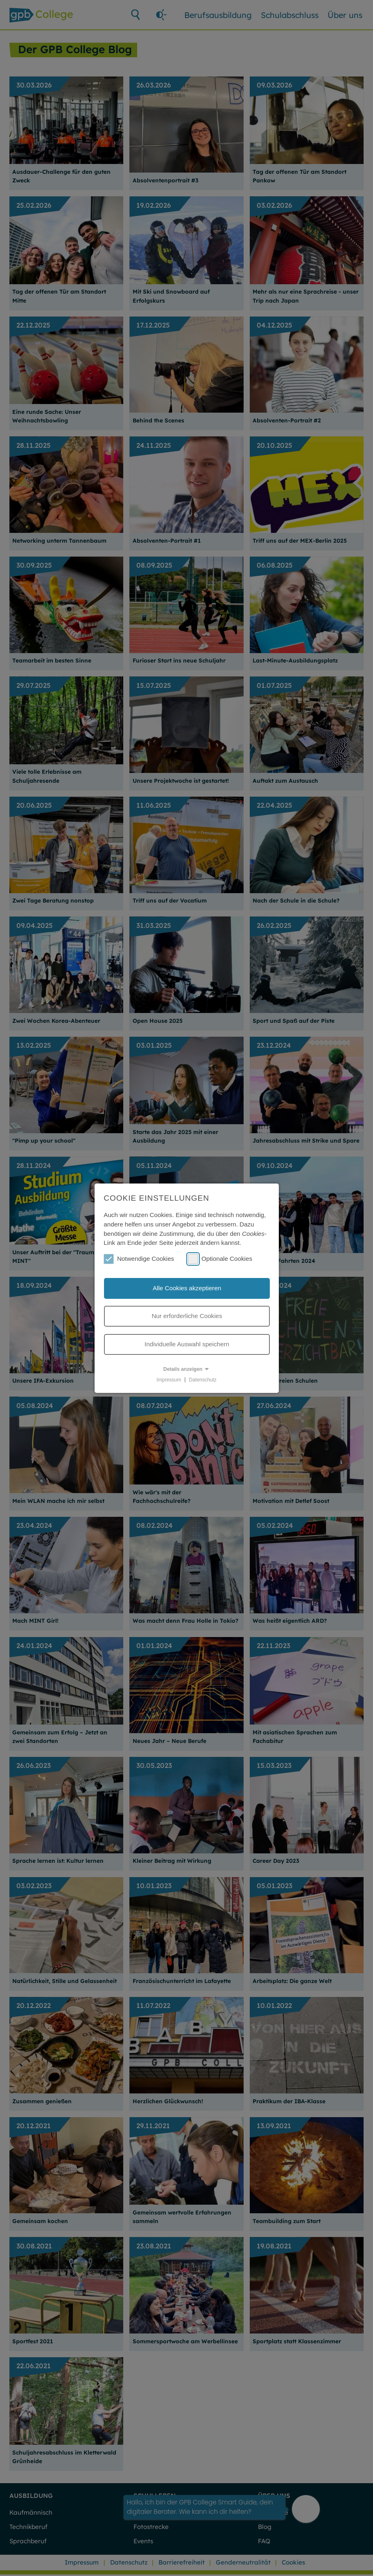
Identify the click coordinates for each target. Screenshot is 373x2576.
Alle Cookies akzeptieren (187, 1288)
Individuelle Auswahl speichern (187, 1344)
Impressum (168, 1379)
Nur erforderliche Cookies (186, 1315)
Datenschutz (203, 1379)
